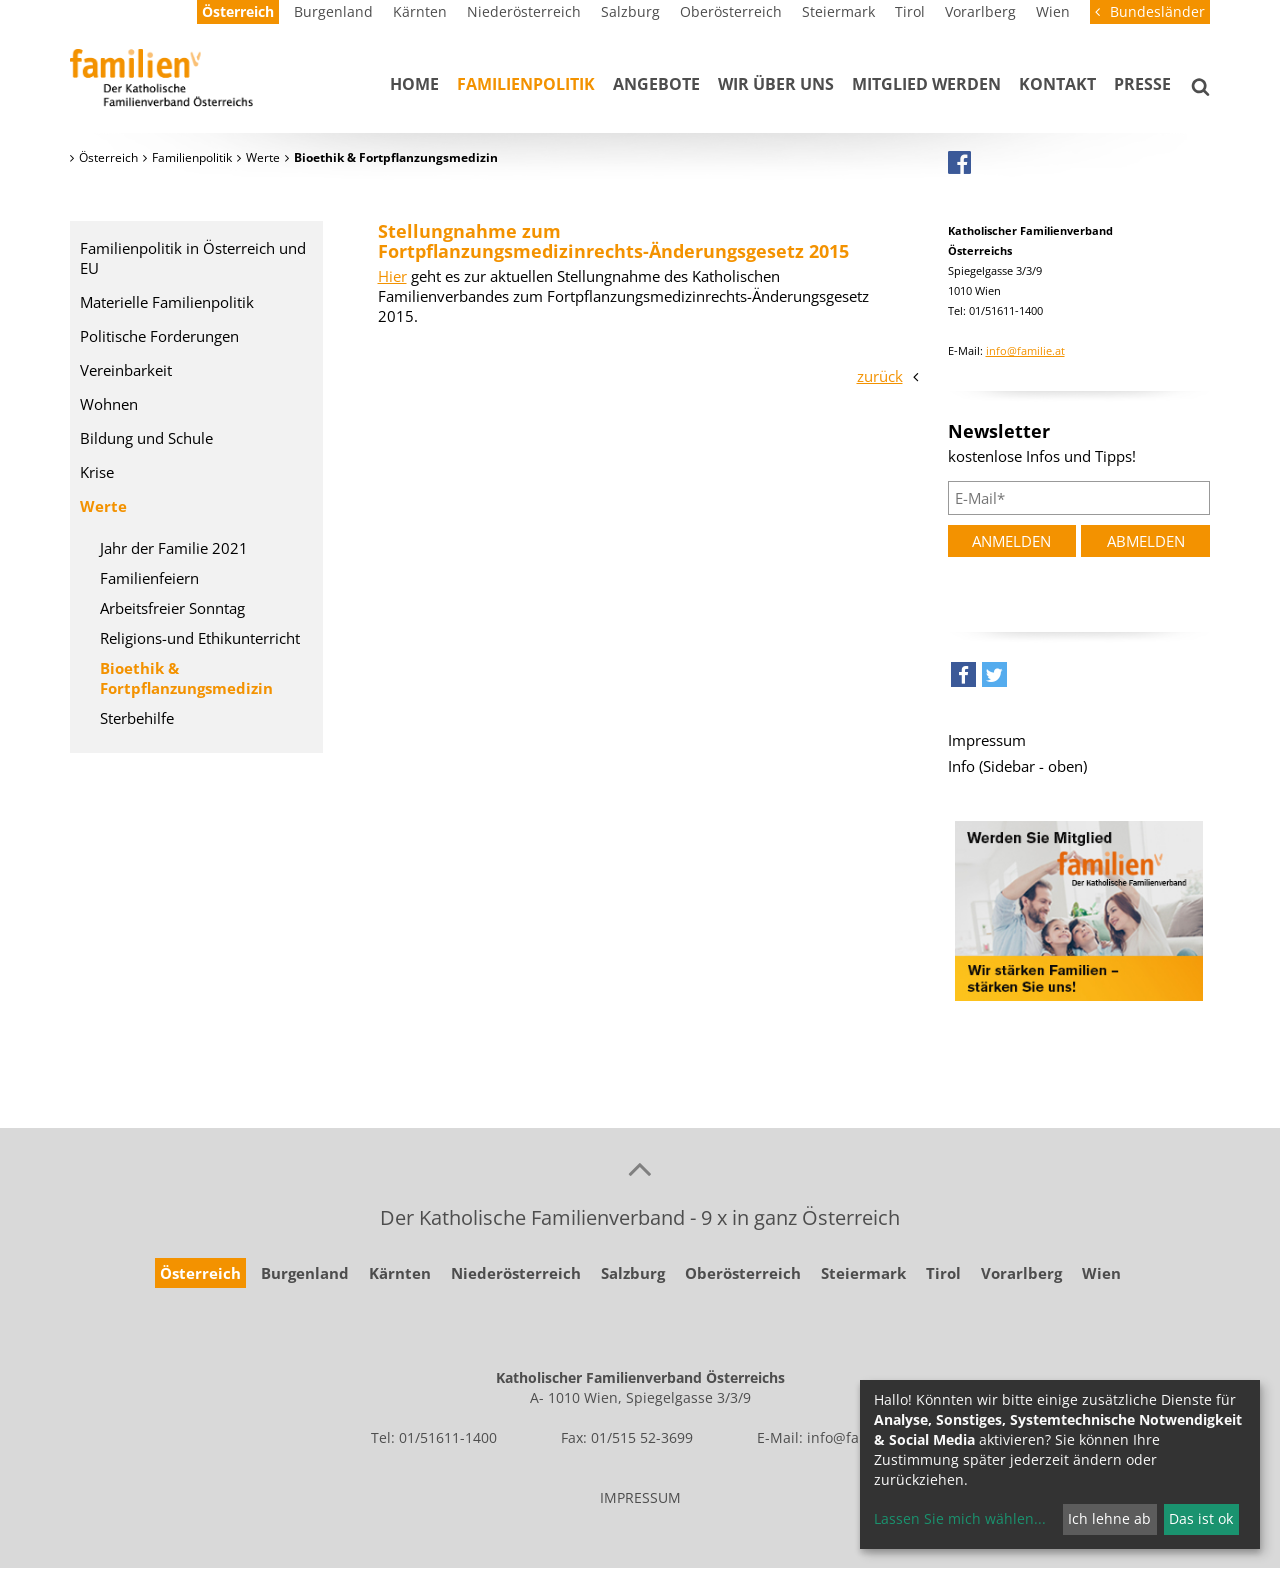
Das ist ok (1201, 1518)
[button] (963, 679)
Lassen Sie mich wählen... (960, 1518)
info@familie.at (1025, 350)
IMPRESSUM (640, 1497)
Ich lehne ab (1109, 1518)
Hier (392, 276)
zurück (880, 376)
